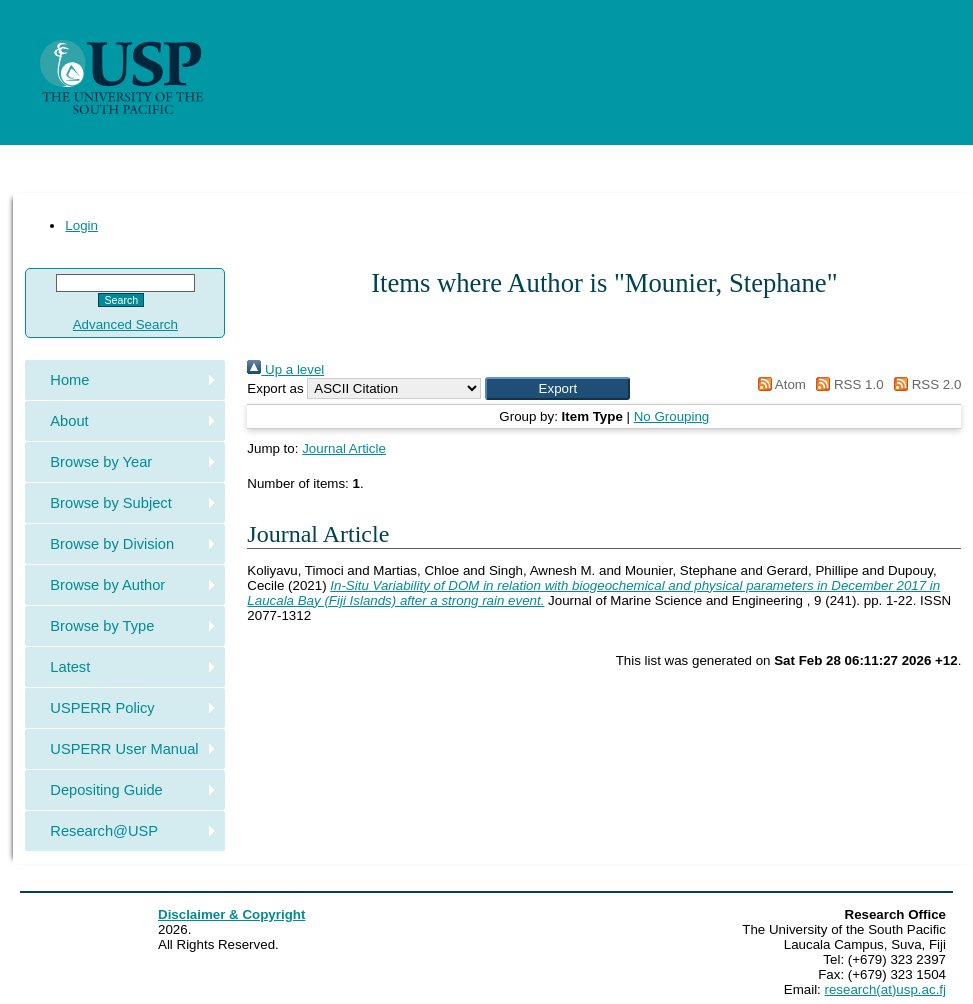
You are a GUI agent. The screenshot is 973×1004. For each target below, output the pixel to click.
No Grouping (672, 416)
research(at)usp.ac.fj (885, 989)
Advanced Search (125, 324)
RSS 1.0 (847, 384)
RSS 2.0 (924, 384)
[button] (557, 388)
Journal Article (344, 448)
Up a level (285, 369)
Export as (275, 388)
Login (81, 225)
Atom (778, 384)
